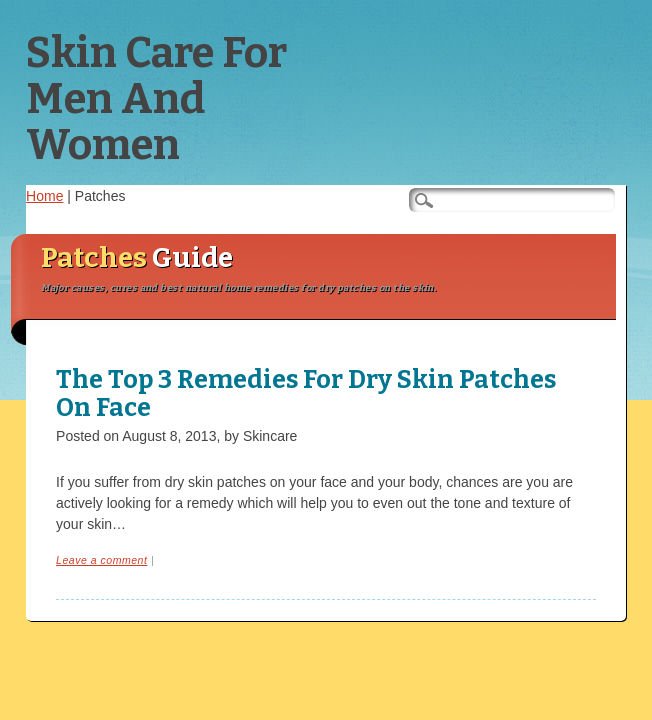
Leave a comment (101, 560)
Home (44, 196)
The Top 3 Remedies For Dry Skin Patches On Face (306, 393)
